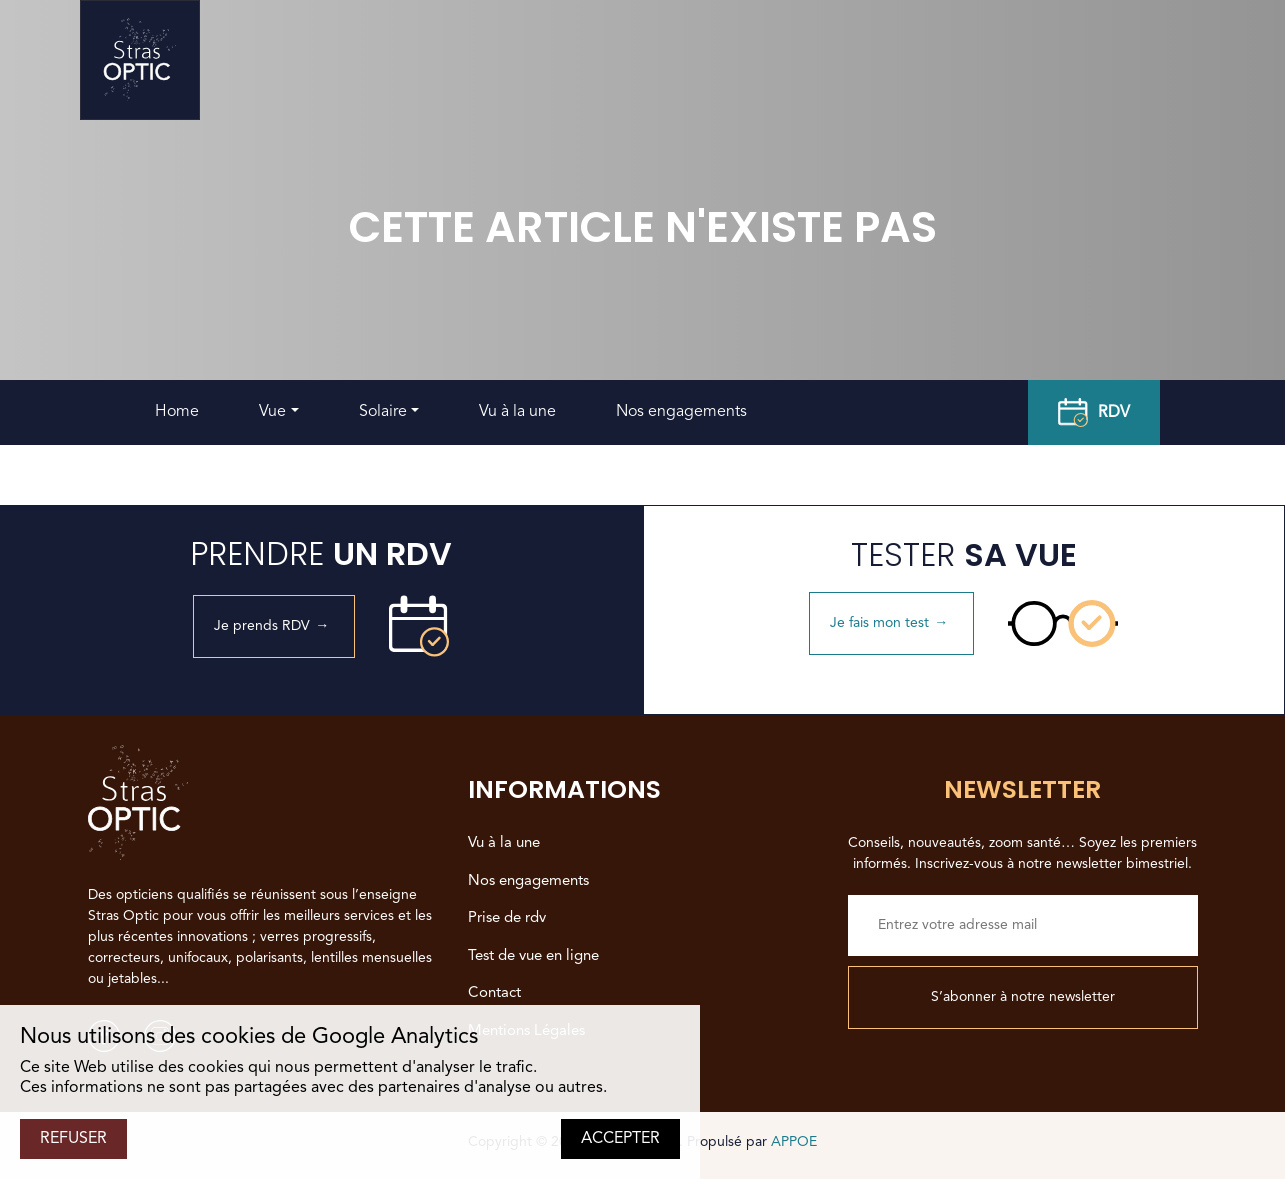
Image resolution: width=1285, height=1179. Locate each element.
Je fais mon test (891, 623)
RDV (1094, 413)
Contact (494, 993)
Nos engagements (681, 412)
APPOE (794, 1142)
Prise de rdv (507, 918)
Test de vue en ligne (533, 956)
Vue (272, 412)
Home (177, 412)
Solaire (383, 412)
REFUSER (73, 1139)
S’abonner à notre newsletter (1023, 997)
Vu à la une (517, 412)
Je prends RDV (274, 626)
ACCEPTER (620, 1139)
